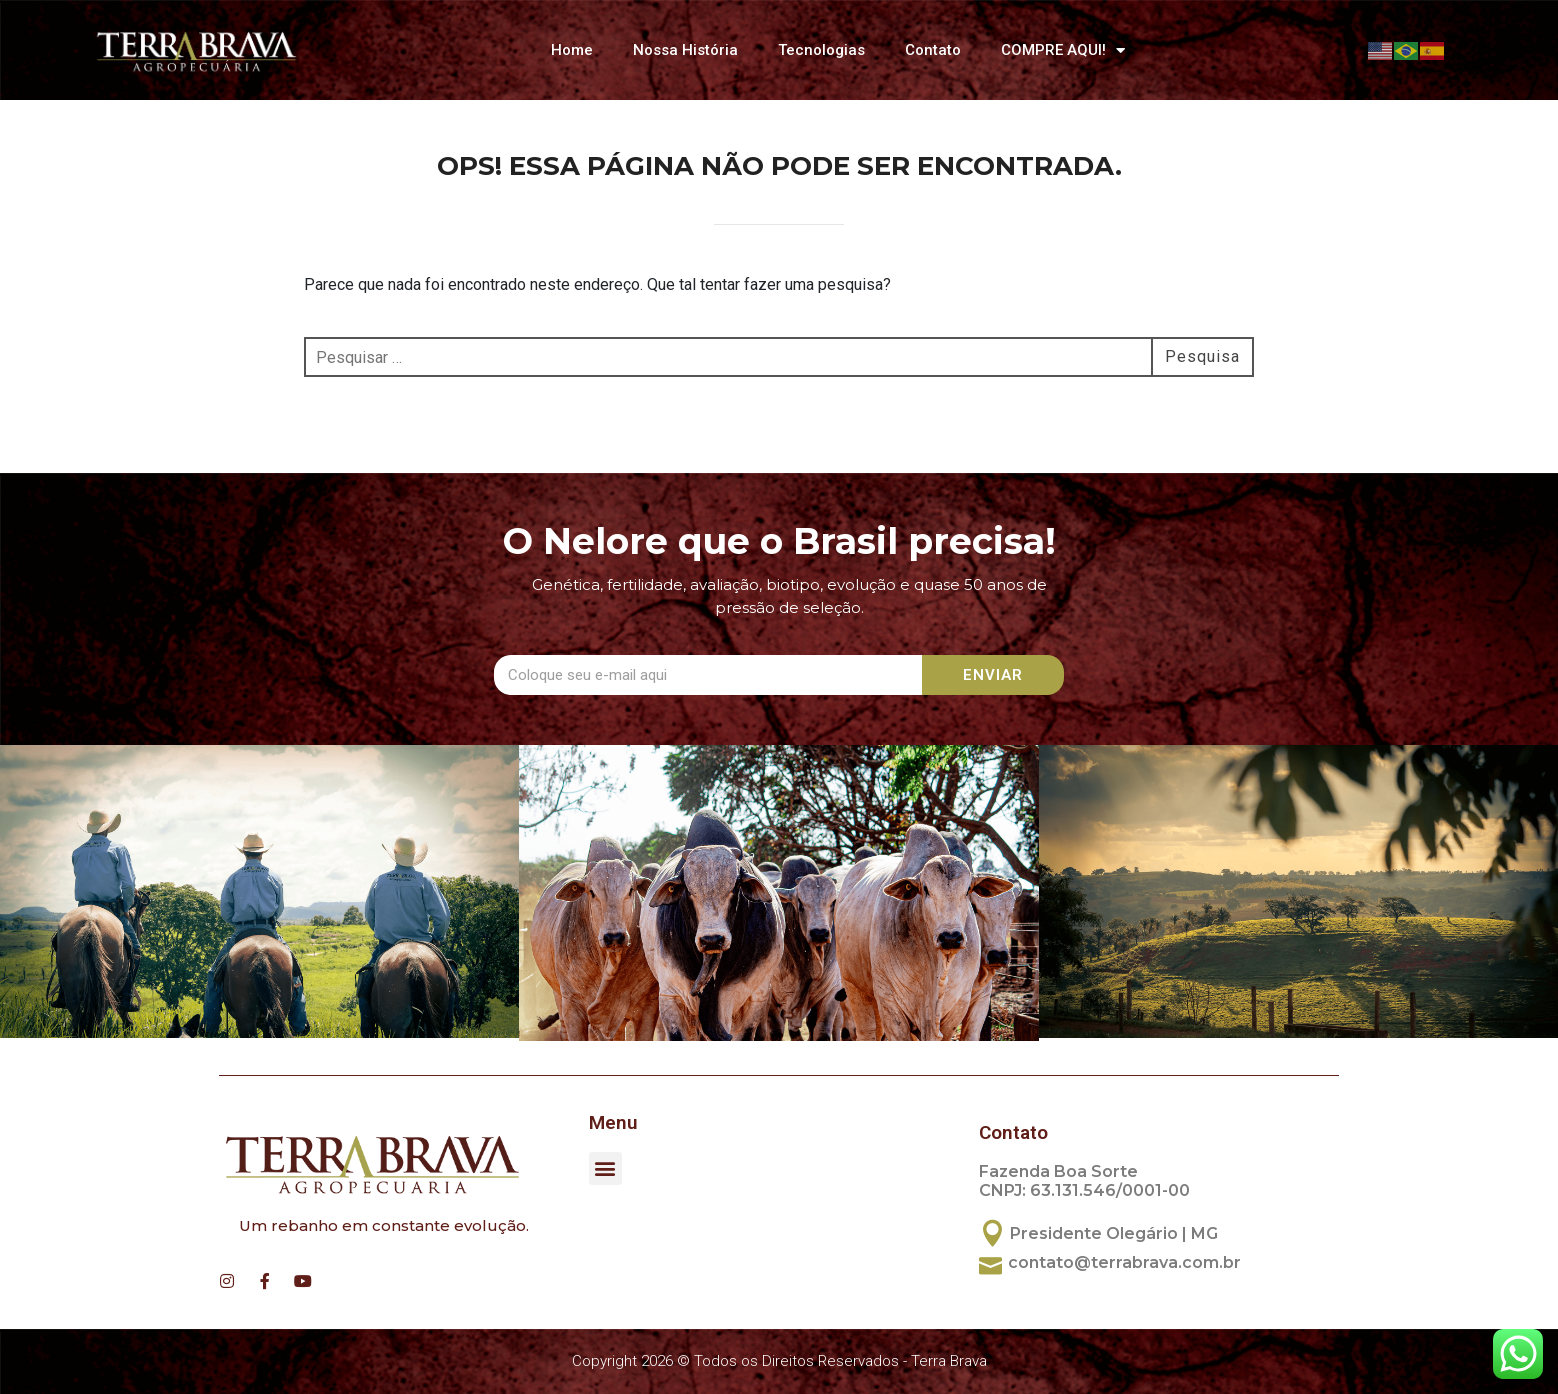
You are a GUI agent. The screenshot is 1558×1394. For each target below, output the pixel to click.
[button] (605, 1168)
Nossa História (685, 50)
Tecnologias (821, 50)
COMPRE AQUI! (1063, 50)
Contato (933, 50)
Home (572, 50)
